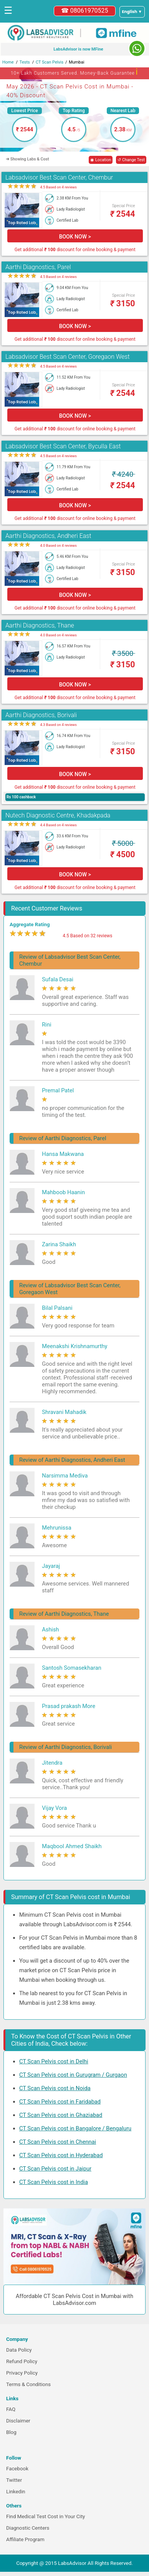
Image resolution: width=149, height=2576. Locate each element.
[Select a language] (132, 12)
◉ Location (100, 159)
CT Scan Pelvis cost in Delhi (53, 2061)
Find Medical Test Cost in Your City (45, 2516)
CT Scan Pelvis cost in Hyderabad (61, 2155)
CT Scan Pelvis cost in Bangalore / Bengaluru (75, 2128)
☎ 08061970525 (84, 10)
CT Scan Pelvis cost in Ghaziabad (60, 2115)
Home (8, 62)
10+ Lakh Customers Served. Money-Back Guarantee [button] (74, 72)
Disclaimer (18, 2421)
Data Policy (19, 2350)
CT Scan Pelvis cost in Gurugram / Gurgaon (73, 2074)
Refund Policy (21, 2361)
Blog (11, 2432)
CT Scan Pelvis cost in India (53, 2182)
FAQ (10, 2409)
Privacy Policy (22, 2373)
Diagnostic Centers (27, 2528)
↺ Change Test (131, 159)
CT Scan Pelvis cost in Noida (55, 2088)
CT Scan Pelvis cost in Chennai (57, 2141)
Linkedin (15, 2491)
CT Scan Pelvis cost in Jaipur (55, 2168)
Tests (25, 62)
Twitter (14, 2480)
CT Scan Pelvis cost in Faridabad (60, 2101)
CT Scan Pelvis (49, 62)
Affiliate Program (25, 2539)
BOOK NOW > (75, 237)
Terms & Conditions (28, 2384)
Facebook (17, 2468)
